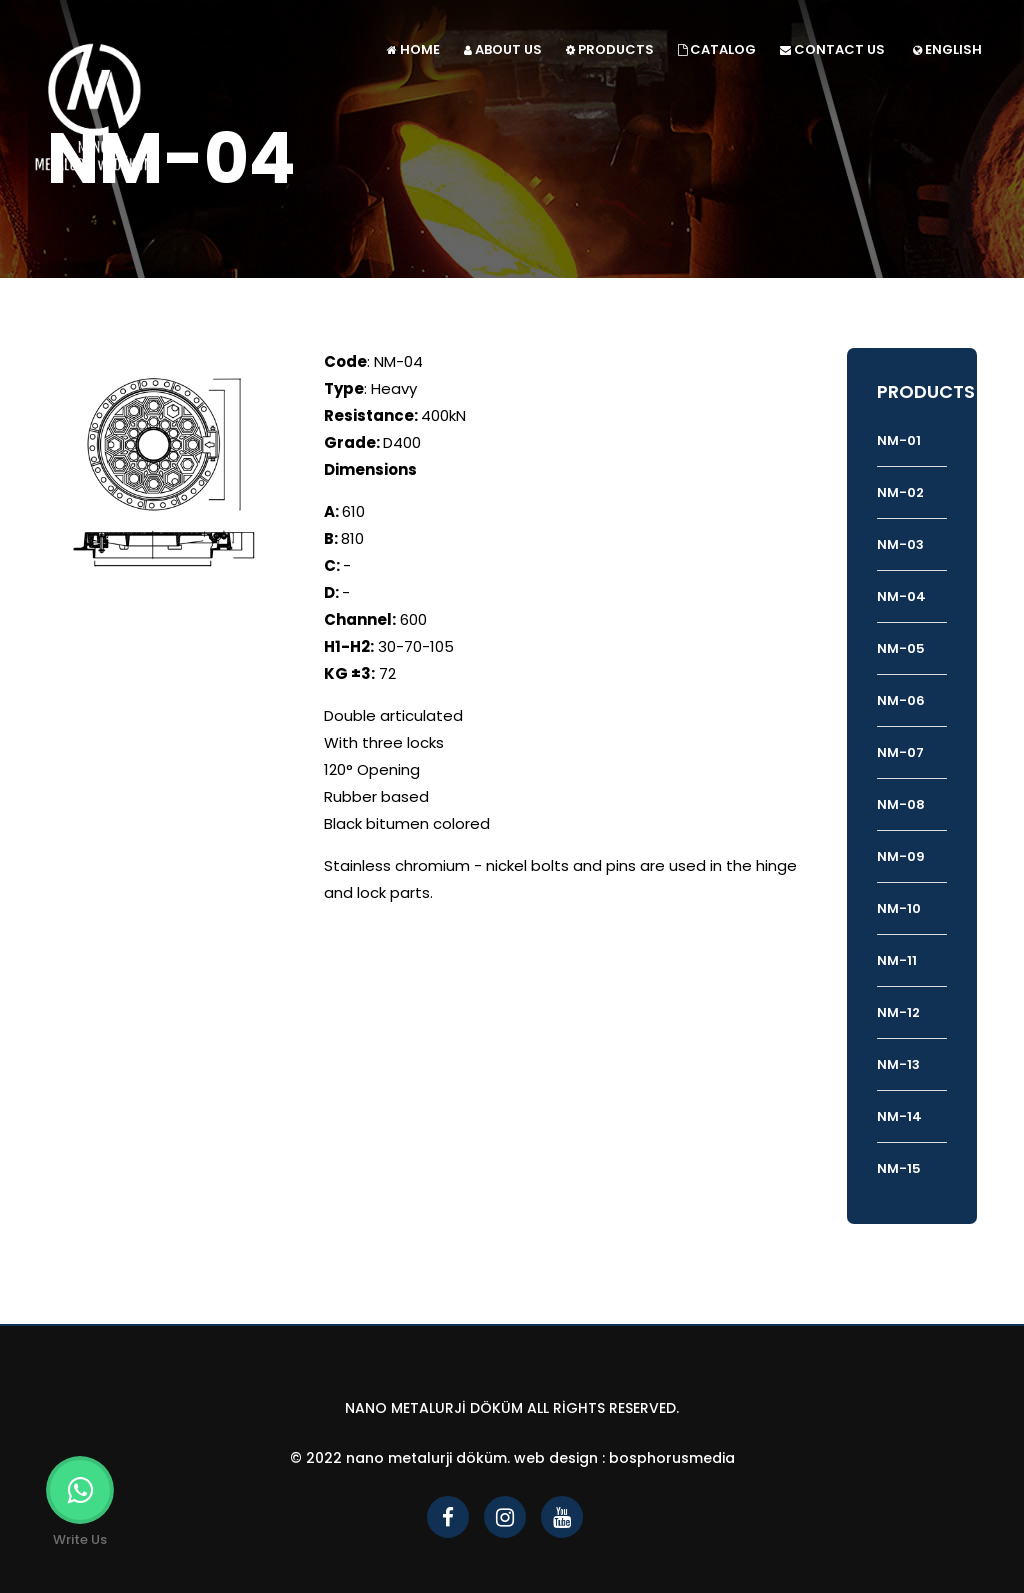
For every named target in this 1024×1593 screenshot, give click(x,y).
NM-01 (899, 440)
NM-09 (901, 856)
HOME (413, 49)
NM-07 (900, 752)
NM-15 (899, 1168)
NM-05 (901, 648)
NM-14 (899, 1116)
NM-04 (901, 596)
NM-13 (898, 1064)
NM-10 (899, 908)
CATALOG (717, 49)
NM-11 (897, 960)
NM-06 (901, 700)
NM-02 (900, 492)
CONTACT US (832, 49)
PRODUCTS (610, 49)
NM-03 (900, 544)
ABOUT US (503, 49)
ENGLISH (947, 49)
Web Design (556, 1458)
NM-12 (898, 1012)
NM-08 (901, 804)
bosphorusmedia (672, 1458)
